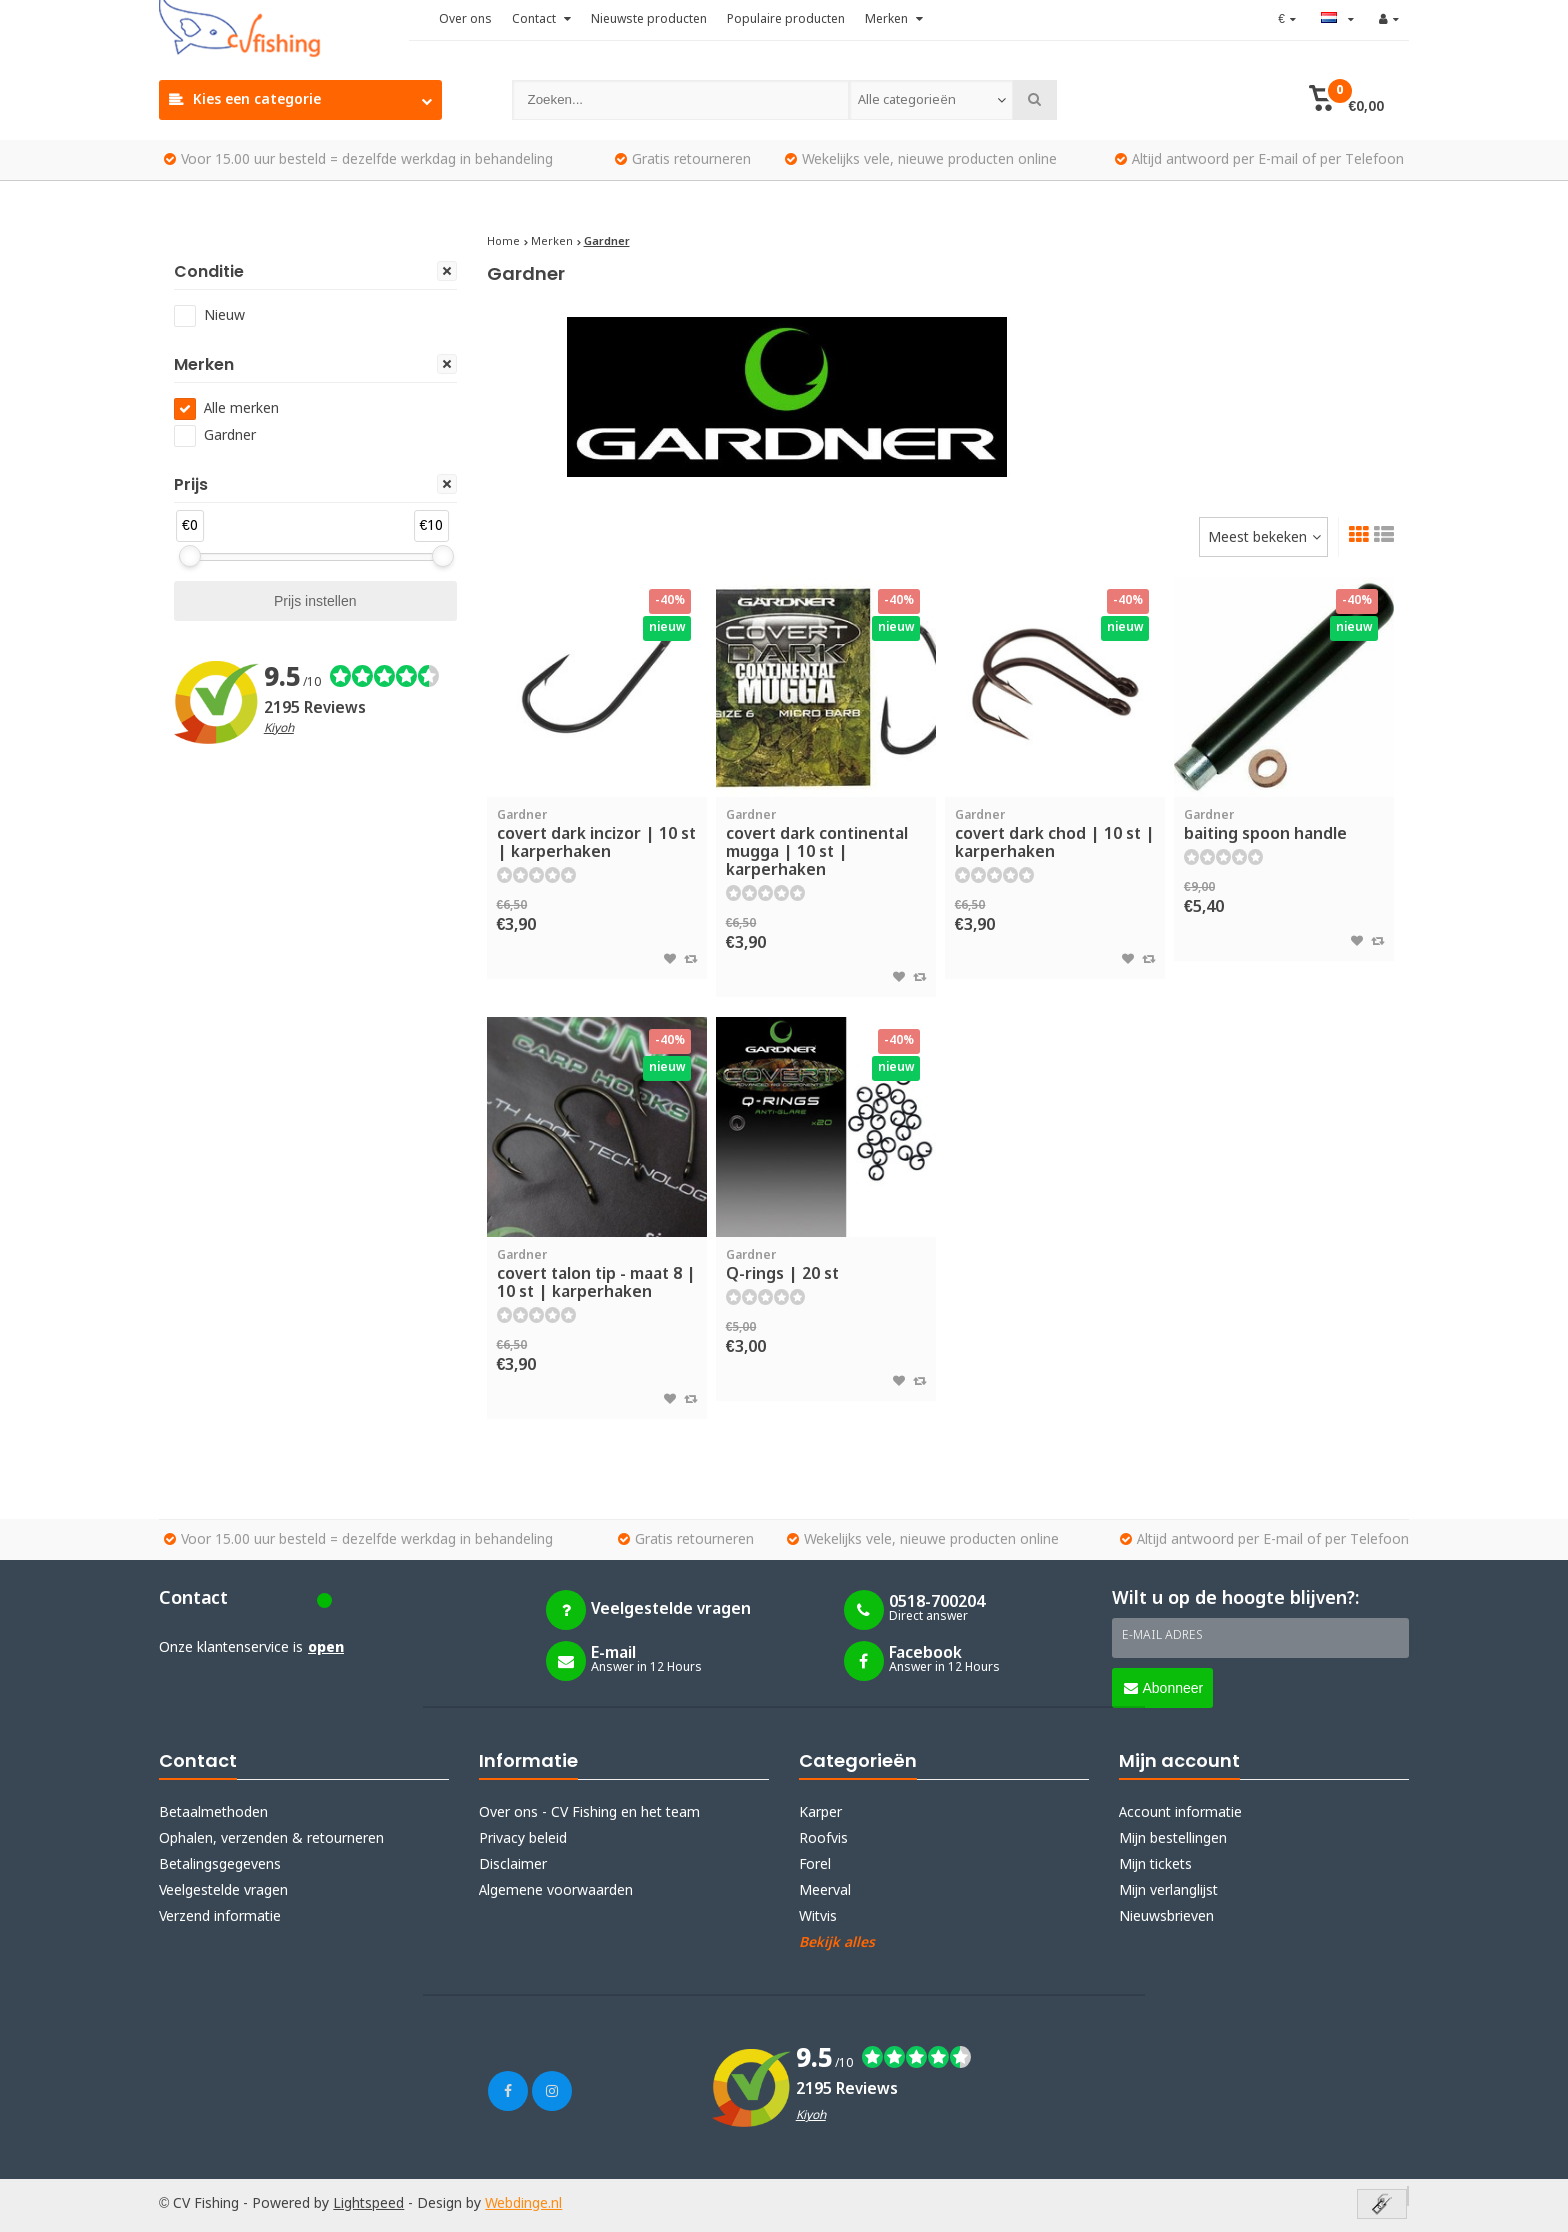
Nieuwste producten (649, 20)
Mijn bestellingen (1173, 1839)
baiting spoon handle (1284, 826)
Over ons (465, 20)
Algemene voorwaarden (556, 1891)
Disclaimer (513, 1865)
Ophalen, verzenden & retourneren (271, 1839)
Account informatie (1180, 1813)
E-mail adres (1162, 1636)
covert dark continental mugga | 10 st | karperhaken (826, 844)
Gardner (230, 436)
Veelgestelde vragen (223, 1891)
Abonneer (1164, 1688)
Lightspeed (368, 2204)
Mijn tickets (1155, 1865)
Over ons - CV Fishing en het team (589, 1813)
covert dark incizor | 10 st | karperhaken (597, 835)
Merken (894, 20)
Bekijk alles (837, 1943)
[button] (1346, 100)
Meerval (825, 1891)
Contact (541, 20)
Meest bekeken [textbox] (1257, 538)
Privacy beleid (523, 1839)
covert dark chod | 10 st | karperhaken (1055, 835)
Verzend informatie (220, 1917)
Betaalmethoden (213, 1813)
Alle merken (241, 409)
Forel (815, 1865)
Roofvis (823, 1839)
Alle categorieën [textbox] (906, 100)
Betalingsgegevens (220, 1865)
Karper (820, 1813)
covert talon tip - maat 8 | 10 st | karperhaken (597, 1275)
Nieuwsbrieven (1166, 1917)
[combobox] (931, 100)
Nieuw (224, 316)
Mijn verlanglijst (1168, 1891)
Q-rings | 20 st (826, 1266)
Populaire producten (786, 20)
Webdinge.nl (523, 2204)
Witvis (818, 1917)
